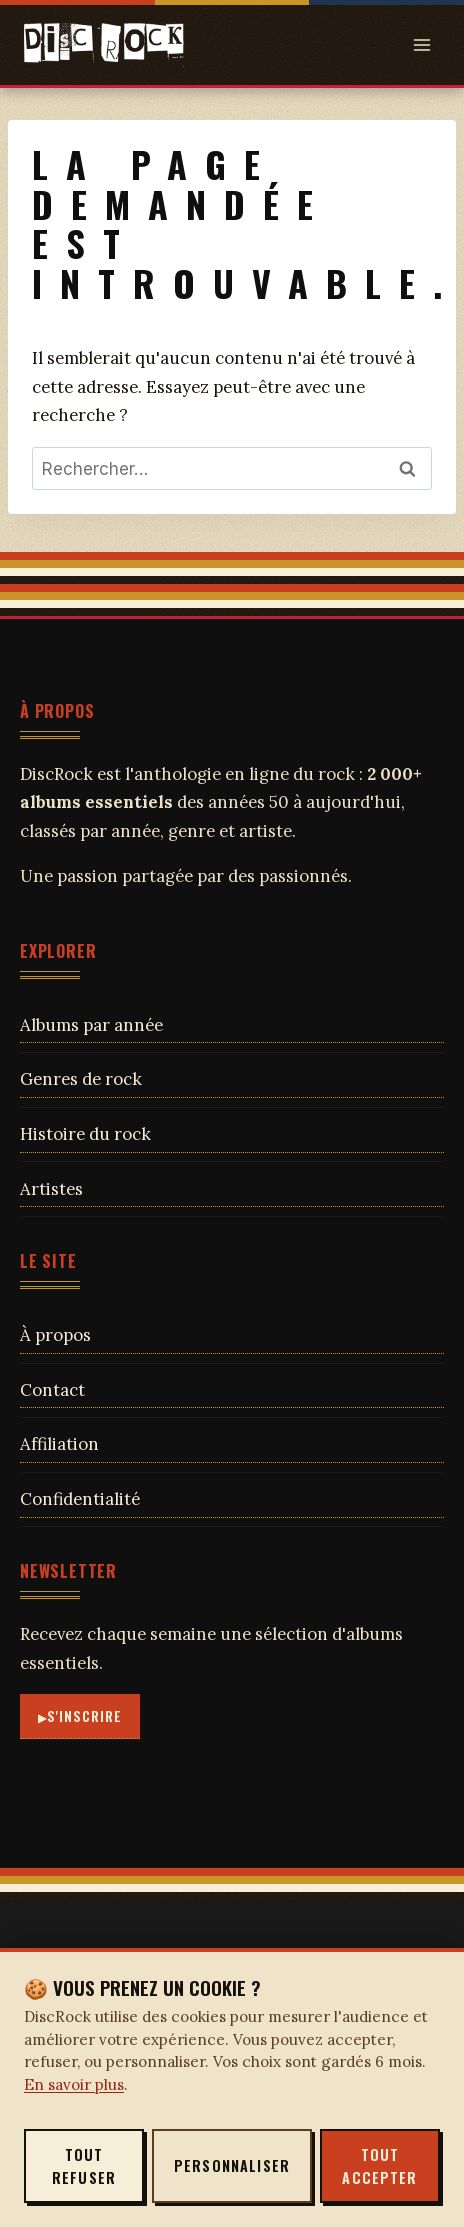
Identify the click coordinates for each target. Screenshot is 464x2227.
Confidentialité (80, 1499)
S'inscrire (85, 1716)
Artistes (51, 1189)
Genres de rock (81, 1079)
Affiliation (59, 1444)
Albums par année (91, 1025)
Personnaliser (232, 2165)
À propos (55, 1335)
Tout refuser (84, 2166)
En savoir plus (74, 2084)
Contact (52, 1390)
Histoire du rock (85, 1134)
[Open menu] (421, 44)
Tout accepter (379, 2166)
